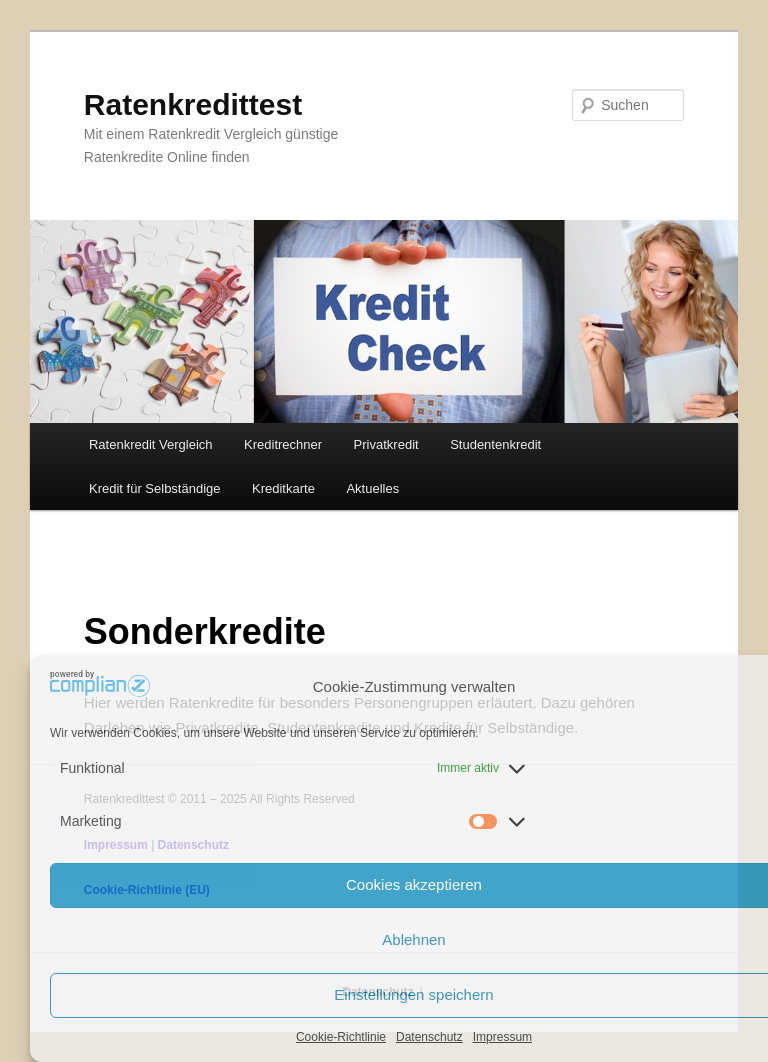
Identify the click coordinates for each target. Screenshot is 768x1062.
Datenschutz (429, 1037)
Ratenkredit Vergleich (151, 444)
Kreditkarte (283, 488)
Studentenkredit (495, 444)
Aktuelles (372, 488)
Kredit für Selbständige (155, 488)
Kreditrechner (283, 444)
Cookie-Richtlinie (341, 1037)
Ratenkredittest (193, 104)
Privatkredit (386, 444)
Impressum (502, 1037)
